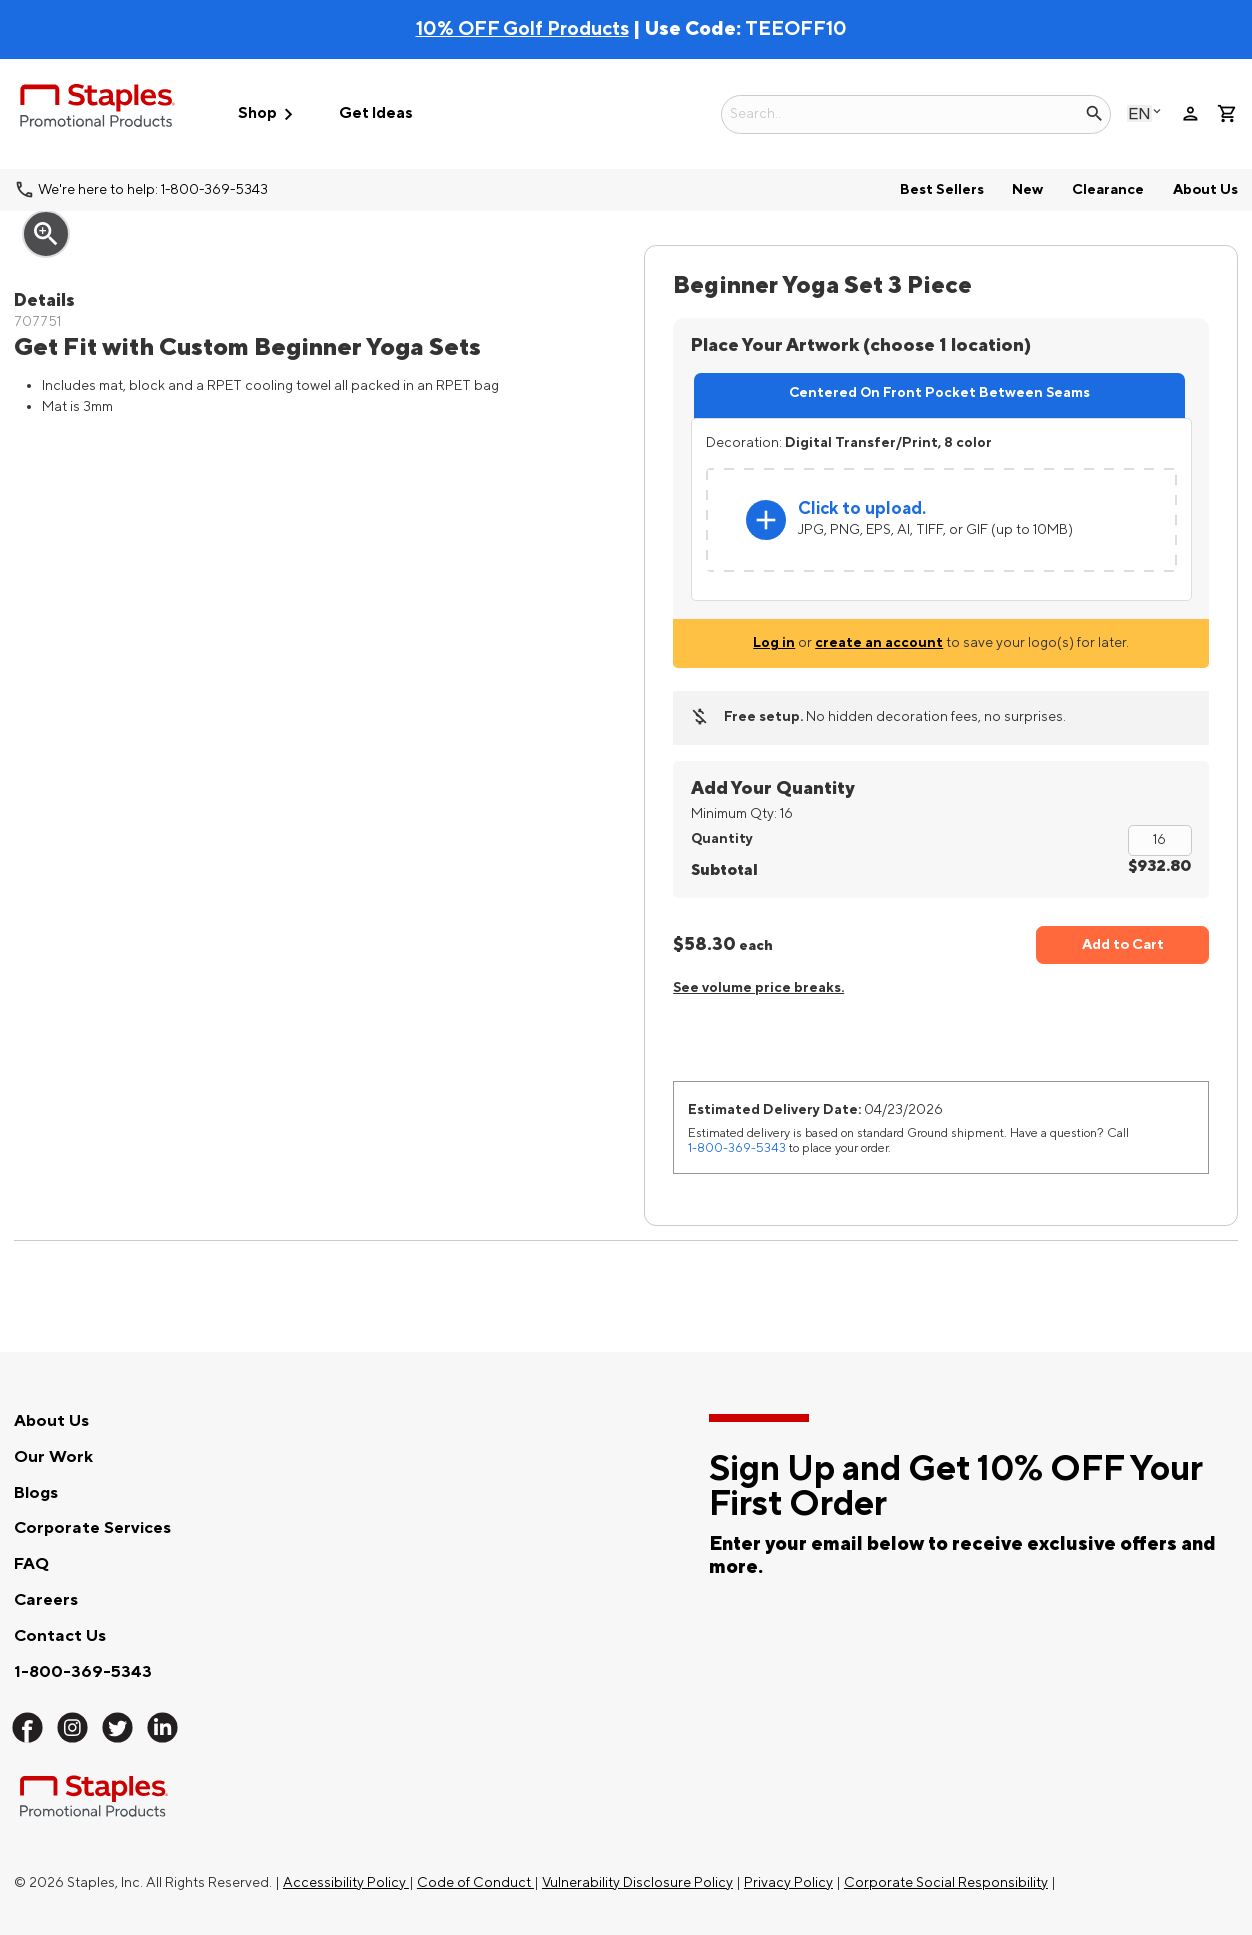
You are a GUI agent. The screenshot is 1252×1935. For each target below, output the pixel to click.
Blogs (36, 1493)
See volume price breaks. (758, 987)
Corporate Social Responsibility (946, 1882)
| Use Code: (580, 29)
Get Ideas (376, 113)
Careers (46, 1600)
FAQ (31, 1564)
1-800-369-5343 (737, 1148)
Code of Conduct (475, 1882)
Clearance (1108, 189)
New (1027, 189)
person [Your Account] (1190, 113)
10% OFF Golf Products (522, 29)
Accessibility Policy (346, 1882)
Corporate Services (92, 1528)
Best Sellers (942, 189)
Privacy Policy (788, 1882)
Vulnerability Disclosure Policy (637, 1882)
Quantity (722, 838)
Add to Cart (1123, 944)
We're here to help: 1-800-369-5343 (153, 189)
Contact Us (60, 1636)
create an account (879, 642)
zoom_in (46, 234)
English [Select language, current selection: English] (1139, 113)
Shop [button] (269, 114)
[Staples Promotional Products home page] (97, 109)
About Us (1205, 189)
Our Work (53, 1457)
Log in (774, 642)
